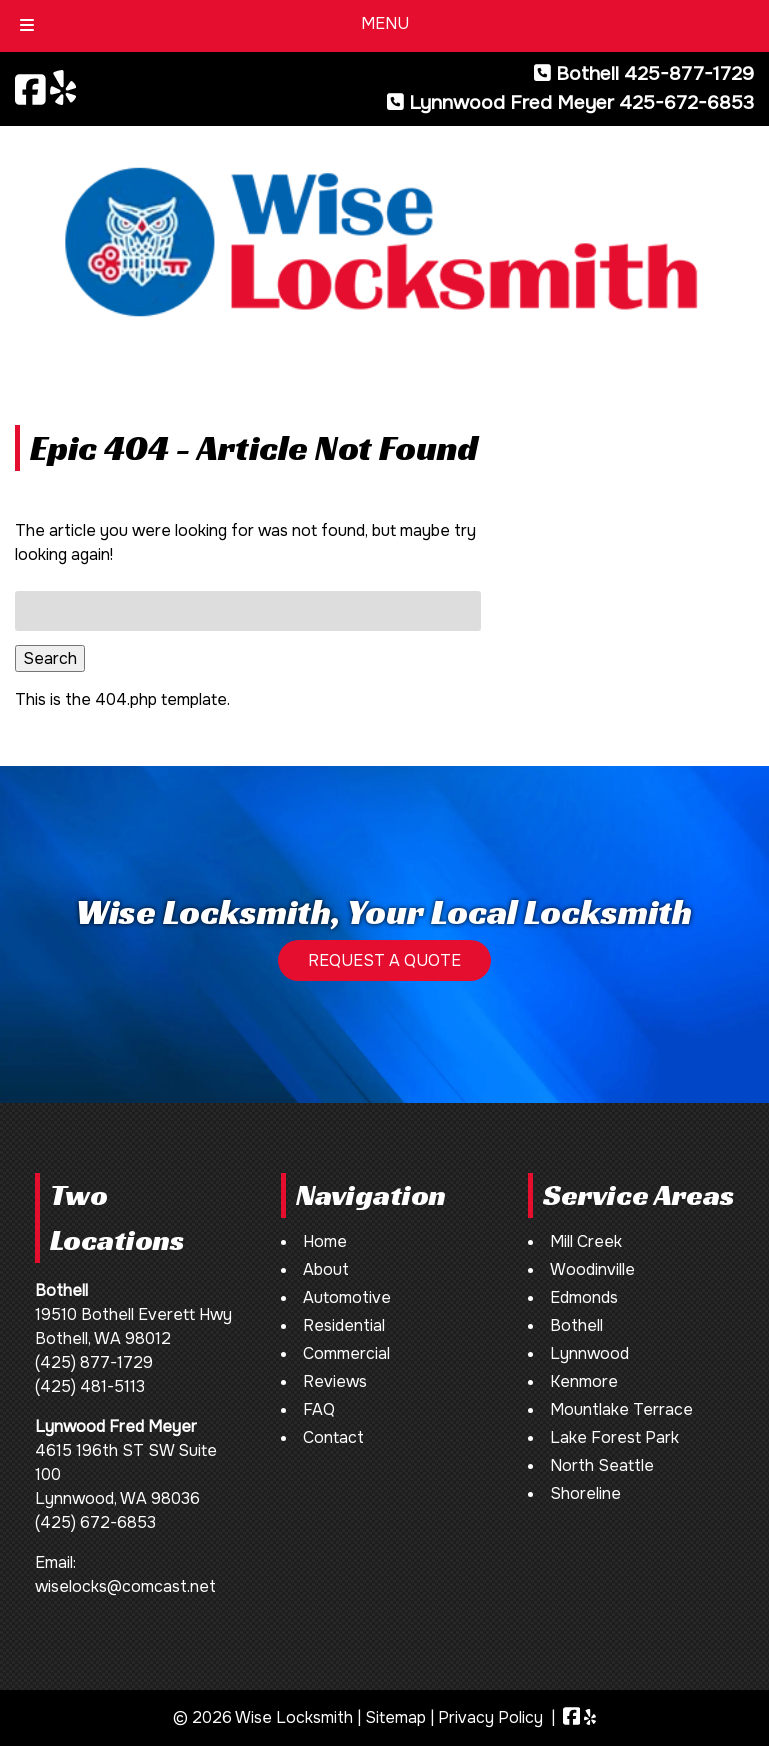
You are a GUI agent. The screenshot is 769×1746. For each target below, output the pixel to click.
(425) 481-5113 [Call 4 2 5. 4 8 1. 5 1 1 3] (90, 1386)
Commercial (346, 1353)
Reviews (335, 1381)
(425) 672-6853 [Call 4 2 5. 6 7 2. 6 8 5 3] (95, 1522)
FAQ (319, 1409)
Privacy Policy (490, 1717)
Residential (344, 1325)
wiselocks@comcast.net (125, 1586)
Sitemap (395, 1717)
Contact (333, 1437)
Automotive (347, 1297)
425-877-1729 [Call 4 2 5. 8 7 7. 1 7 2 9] (689, 73)
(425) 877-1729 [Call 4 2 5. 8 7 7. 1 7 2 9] (94, 1362)
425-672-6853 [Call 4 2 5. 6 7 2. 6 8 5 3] (686, 102)
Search (50, 658)
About (326, 1269)
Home (325, 1241)
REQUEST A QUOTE (384, 960)
